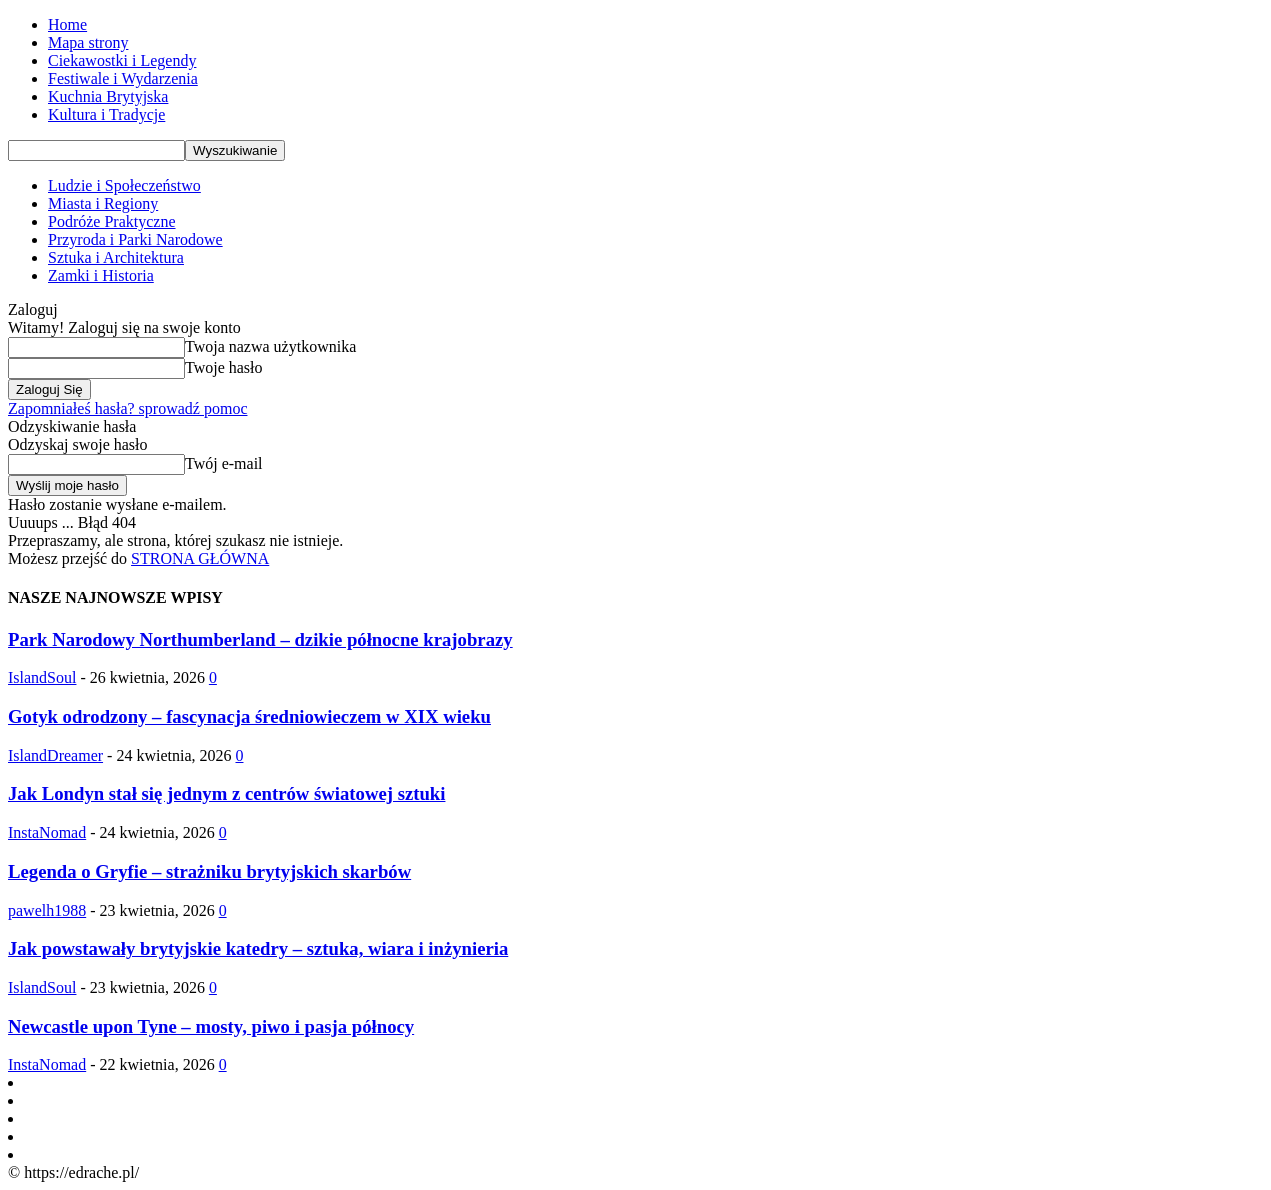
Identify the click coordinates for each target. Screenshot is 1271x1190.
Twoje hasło (224, 367)
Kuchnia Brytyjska (108, 96)
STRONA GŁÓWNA (200, 558)
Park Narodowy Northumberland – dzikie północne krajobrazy (260, 639)
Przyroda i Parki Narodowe (135, 239)
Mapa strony (88, 42)
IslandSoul (42, 677)
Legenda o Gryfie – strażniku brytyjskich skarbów (209, 871)
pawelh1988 (47, 910)
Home (67, 24)
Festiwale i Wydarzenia (123, 78)
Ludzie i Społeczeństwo (124, 185)
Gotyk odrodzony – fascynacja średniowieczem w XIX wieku (249, 716)
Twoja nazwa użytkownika (270, 346)
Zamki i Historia (101, 275)
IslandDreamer (55, 755)
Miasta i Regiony (103, 203)
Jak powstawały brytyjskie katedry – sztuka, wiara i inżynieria (258, 948)
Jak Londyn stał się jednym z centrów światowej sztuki (226, 793)
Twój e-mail (224, 463)
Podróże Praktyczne (112, 221)
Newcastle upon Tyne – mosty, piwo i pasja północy (211, 1026)
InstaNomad (47, 832)
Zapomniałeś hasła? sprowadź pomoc (127, 408)
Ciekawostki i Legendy (122, 60)
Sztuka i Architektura (116, 257)
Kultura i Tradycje (106, 114)
